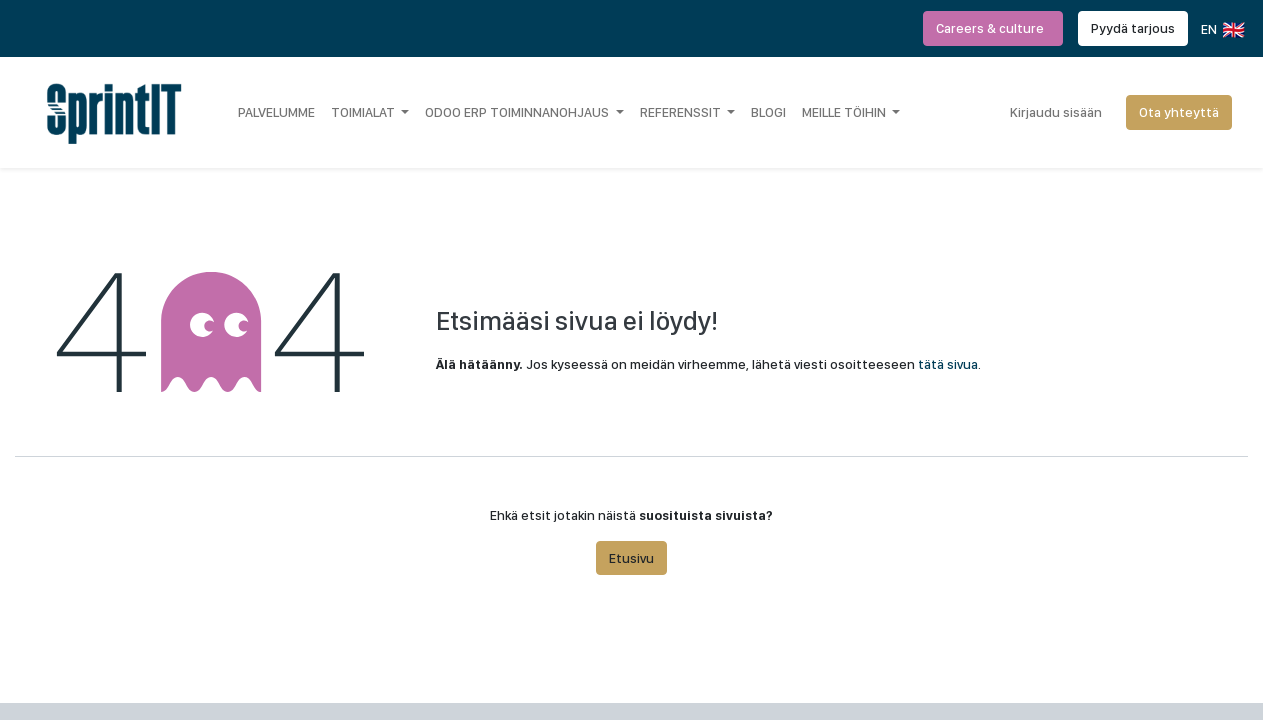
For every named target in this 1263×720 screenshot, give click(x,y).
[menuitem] (276, 112)
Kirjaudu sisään (1056, 112)
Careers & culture (993, 28)
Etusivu (631, 558)
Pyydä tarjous (1133, 28)
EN (1221, 30)
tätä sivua (948, 364)
